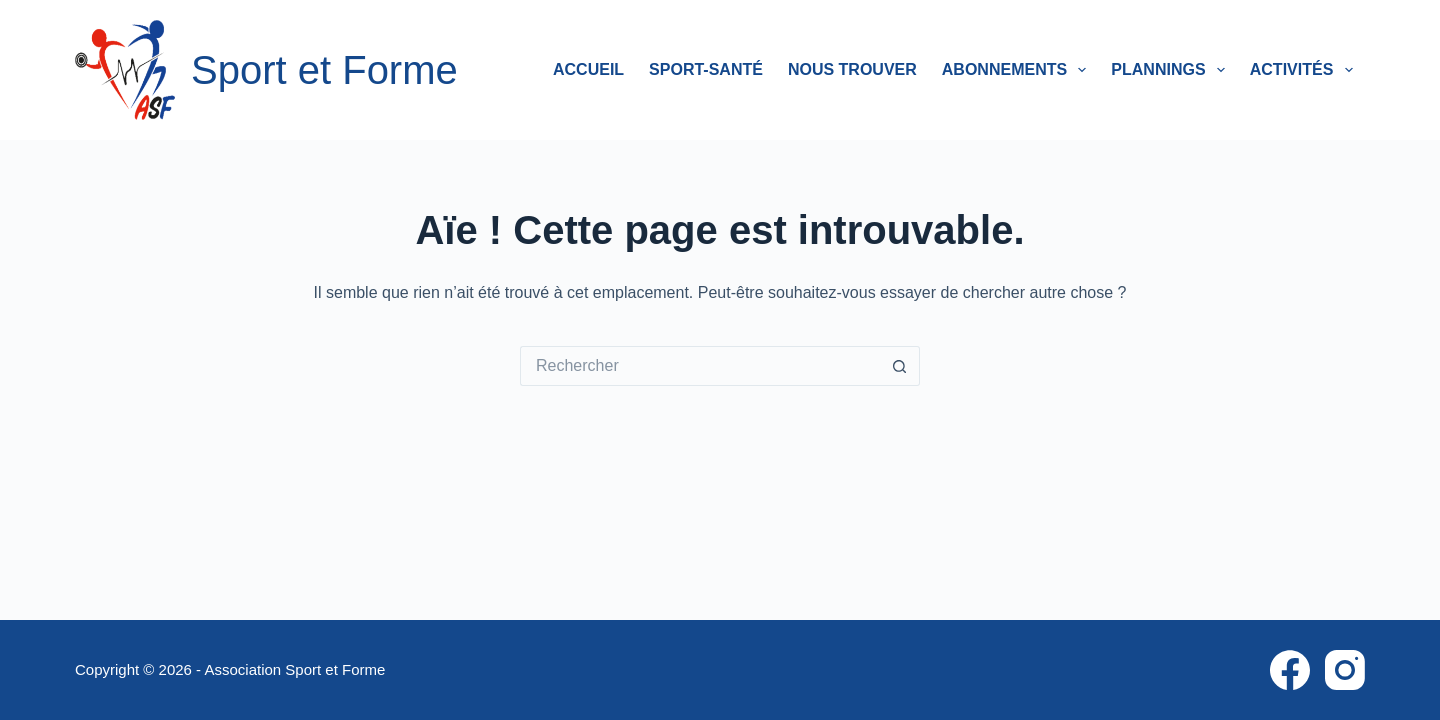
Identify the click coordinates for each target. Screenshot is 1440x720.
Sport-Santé (706, 69)
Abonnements (1018, 70)
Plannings (1171, 70)
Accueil (588, 69)
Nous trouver (852, 69)
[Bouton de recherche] (900, 366)
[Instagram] (1345, 670)
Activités (1305, 70)
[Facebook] (1290, 670)
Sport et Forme (324, 70)
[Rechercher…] (700, 366)
